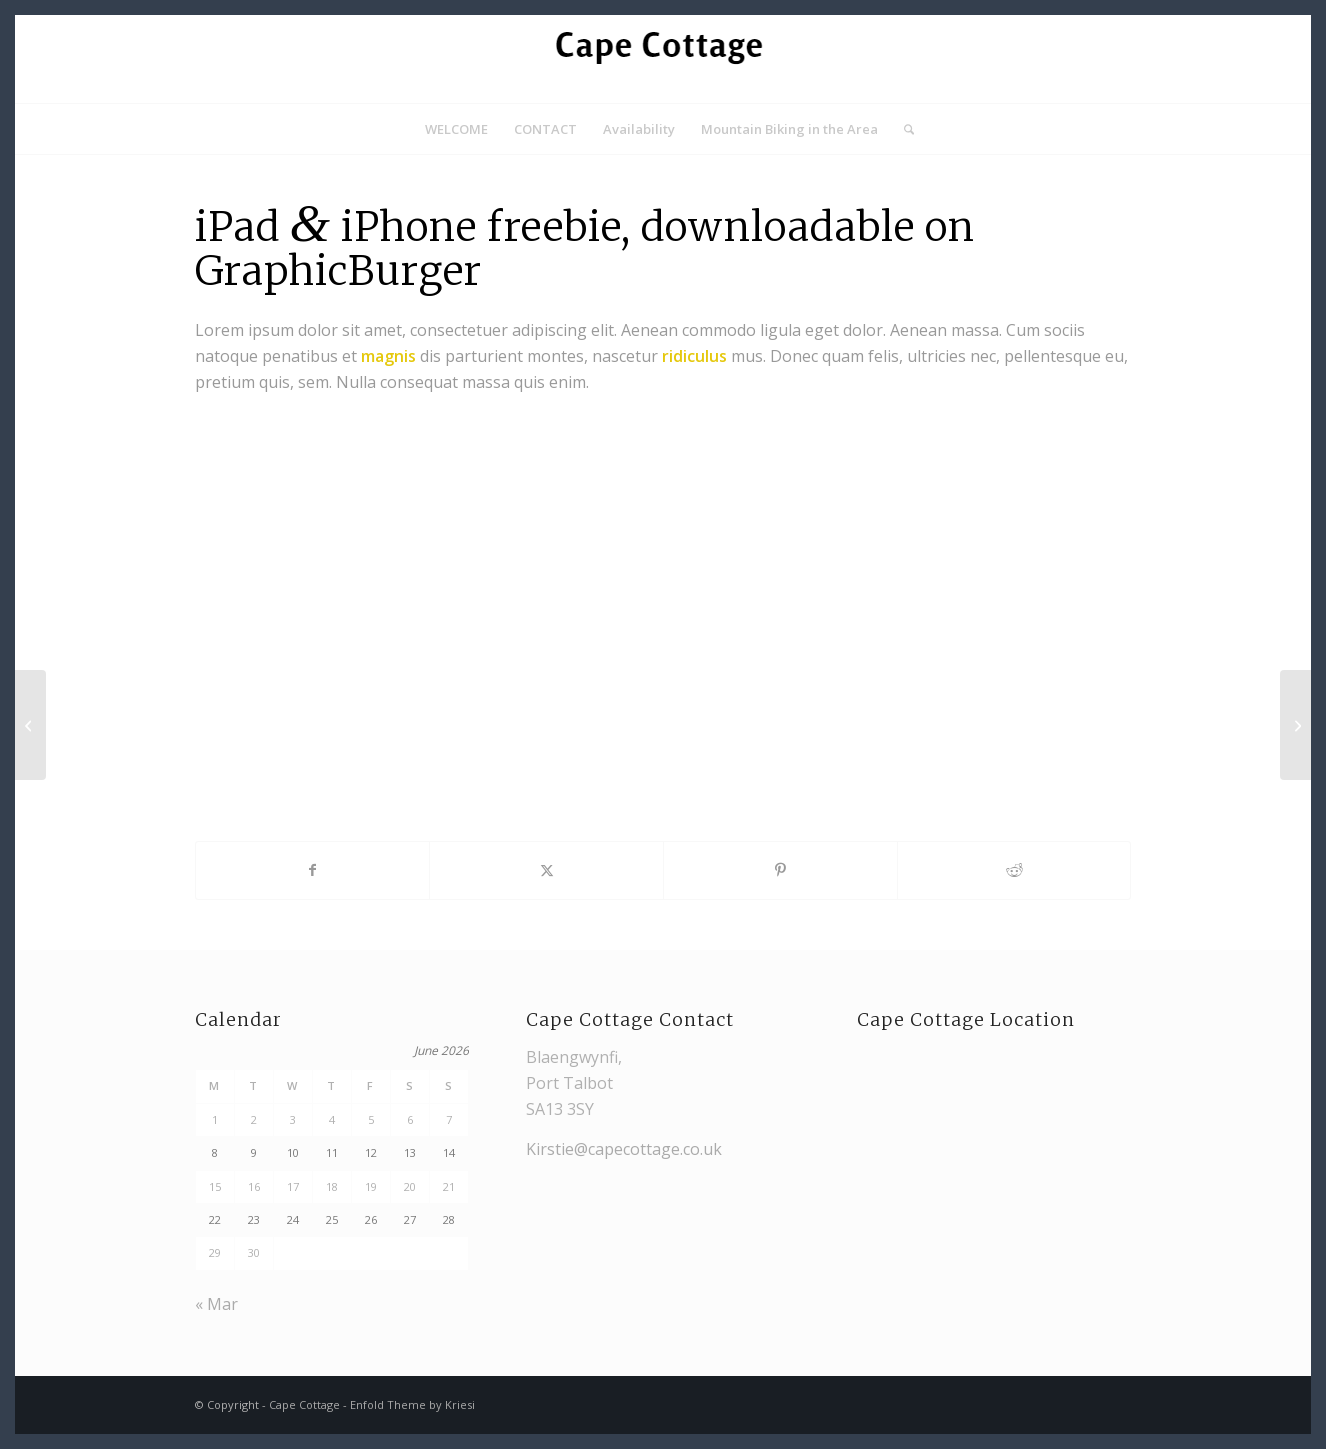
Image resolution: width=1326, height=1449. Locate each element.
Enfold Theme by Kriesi (412, 1404)
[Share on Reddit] (1014, 870)
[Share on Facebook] (313, 870)
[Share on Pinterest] (780, 870)
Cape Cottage (304, 1404)
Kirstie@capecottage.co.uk (624, 1149)
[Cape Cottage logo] (663, 59)
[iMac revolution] (1295, 725)
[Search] (902, 129)
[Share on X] (546, 870)
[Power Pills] (30, 725)
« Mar (216, 1304)
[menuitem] (456, 129)
